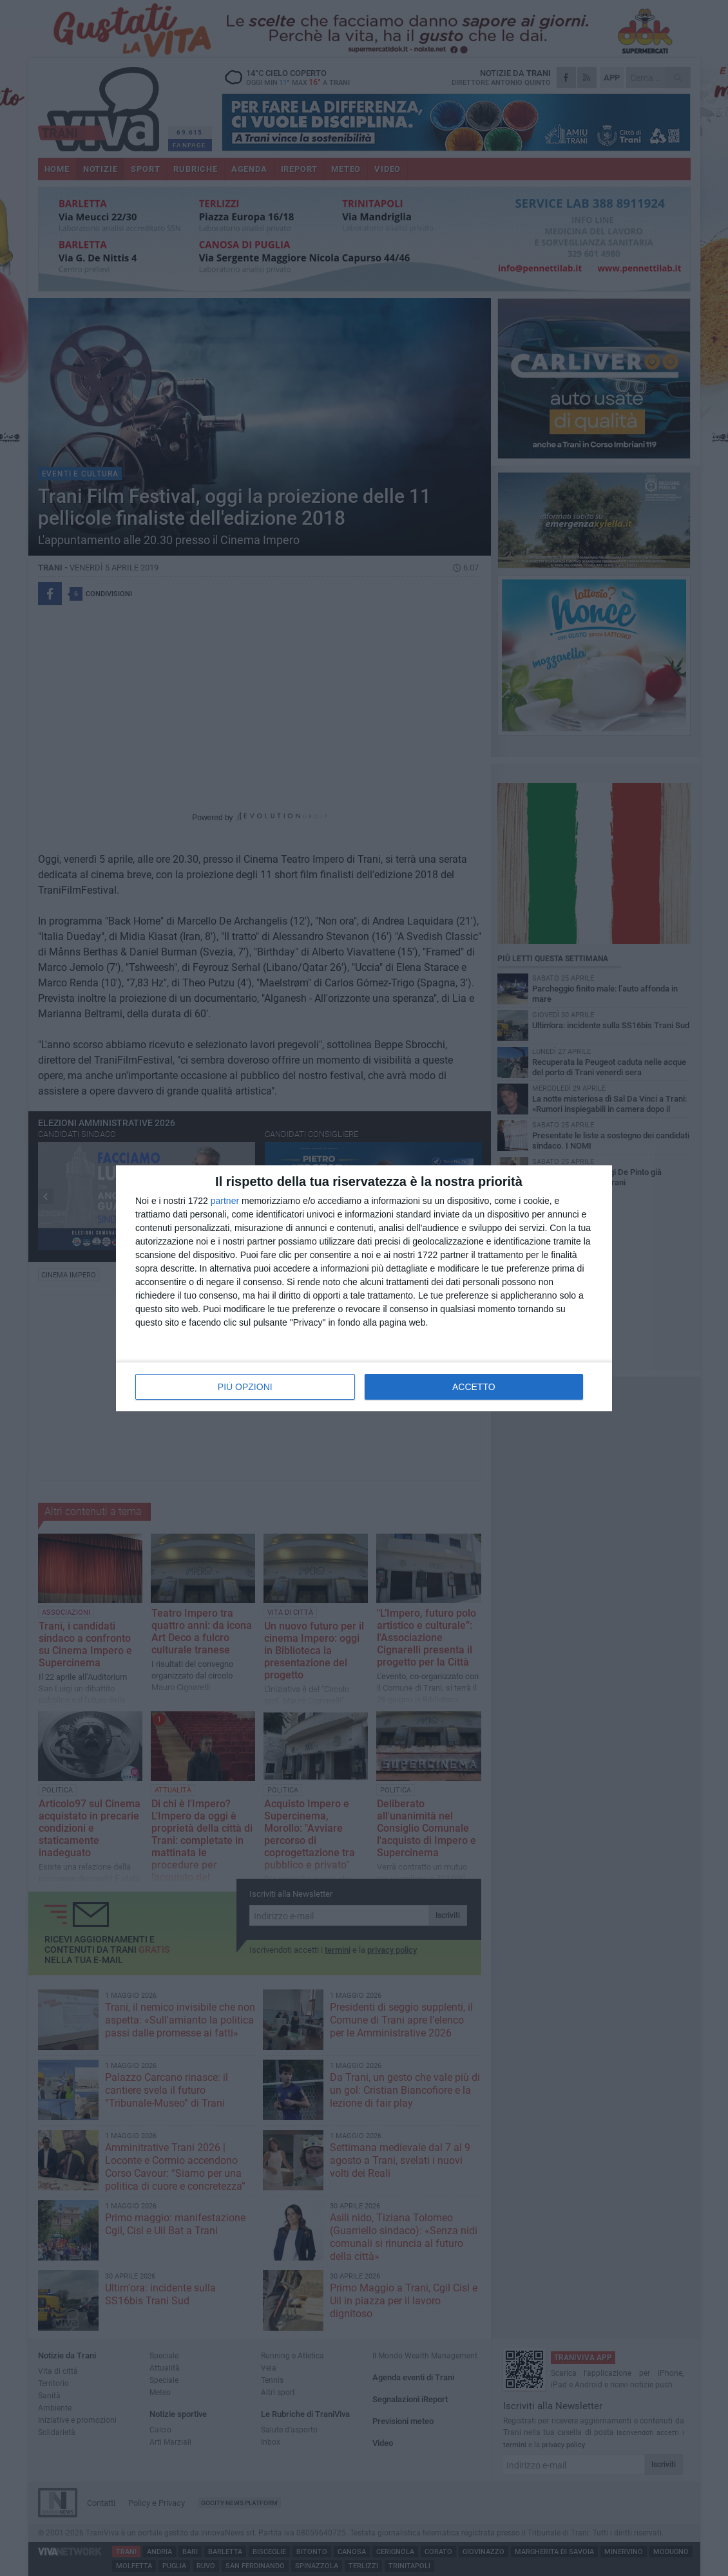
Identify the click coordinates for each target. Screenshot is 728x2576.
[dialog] (364, 1288)
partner (225, 1200)
